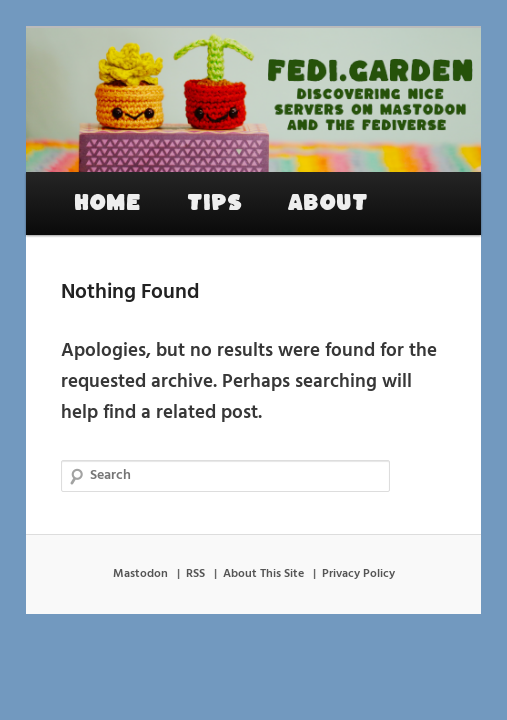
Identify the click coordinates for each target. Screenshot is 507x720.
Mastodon (140, 574)
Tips (214, 203)
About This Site (263, 574)
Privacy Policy (358, 574)
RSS (195, 574)
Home (107, 203)
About (328, 203)
